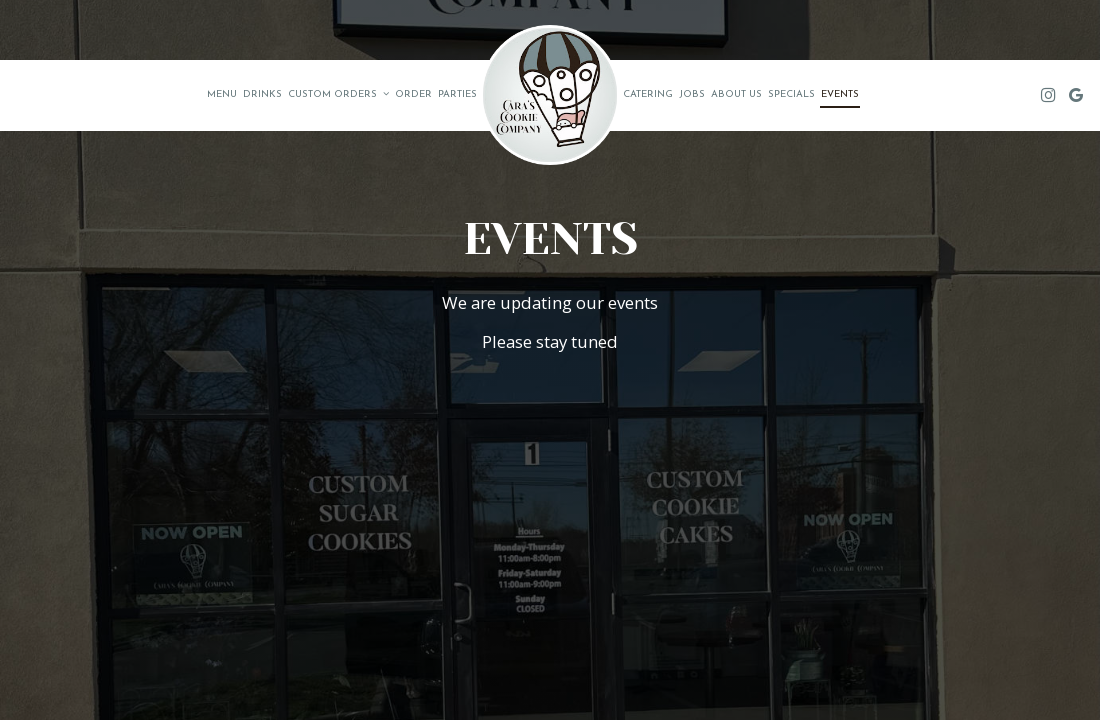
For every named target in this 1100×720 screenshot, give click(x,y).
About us (736, 94)
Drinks (262, 94)
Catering (648, 94)
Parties (457, 94)
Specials (791, 94)
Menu (222, 94)
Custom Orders (338, 94)
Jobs (692, 94)
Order (413, 94)
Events (840, 94)
